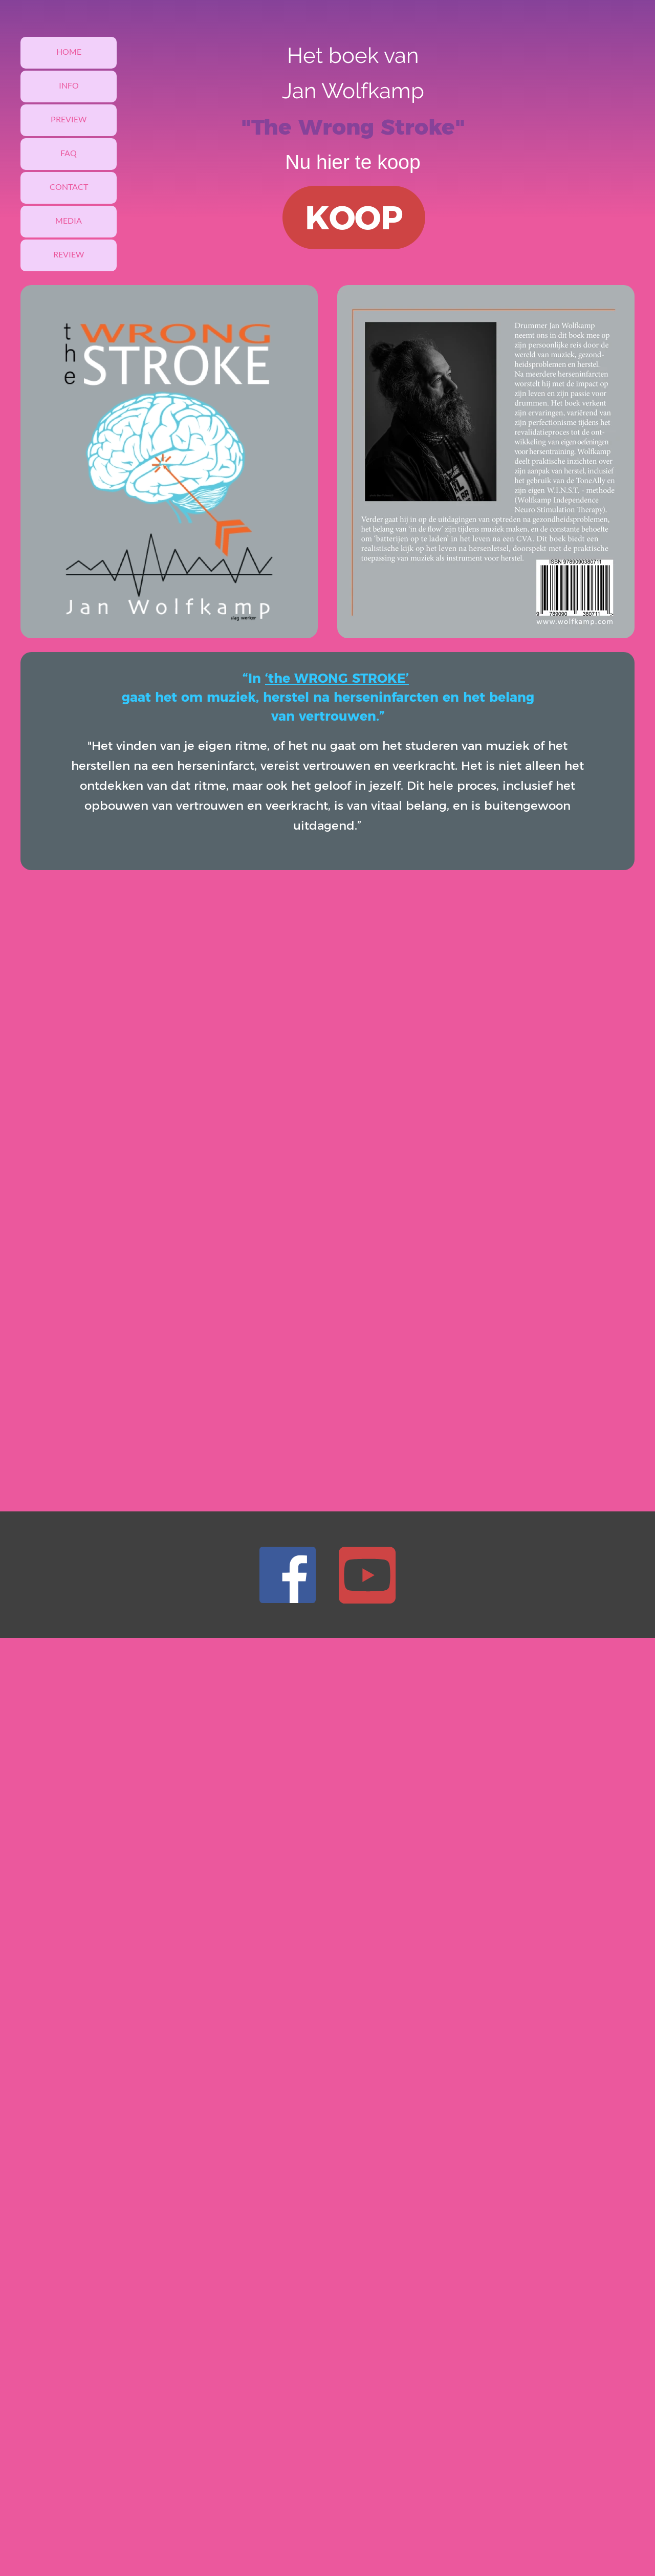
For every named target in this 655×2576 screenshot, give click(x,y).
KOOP (354, 217)
